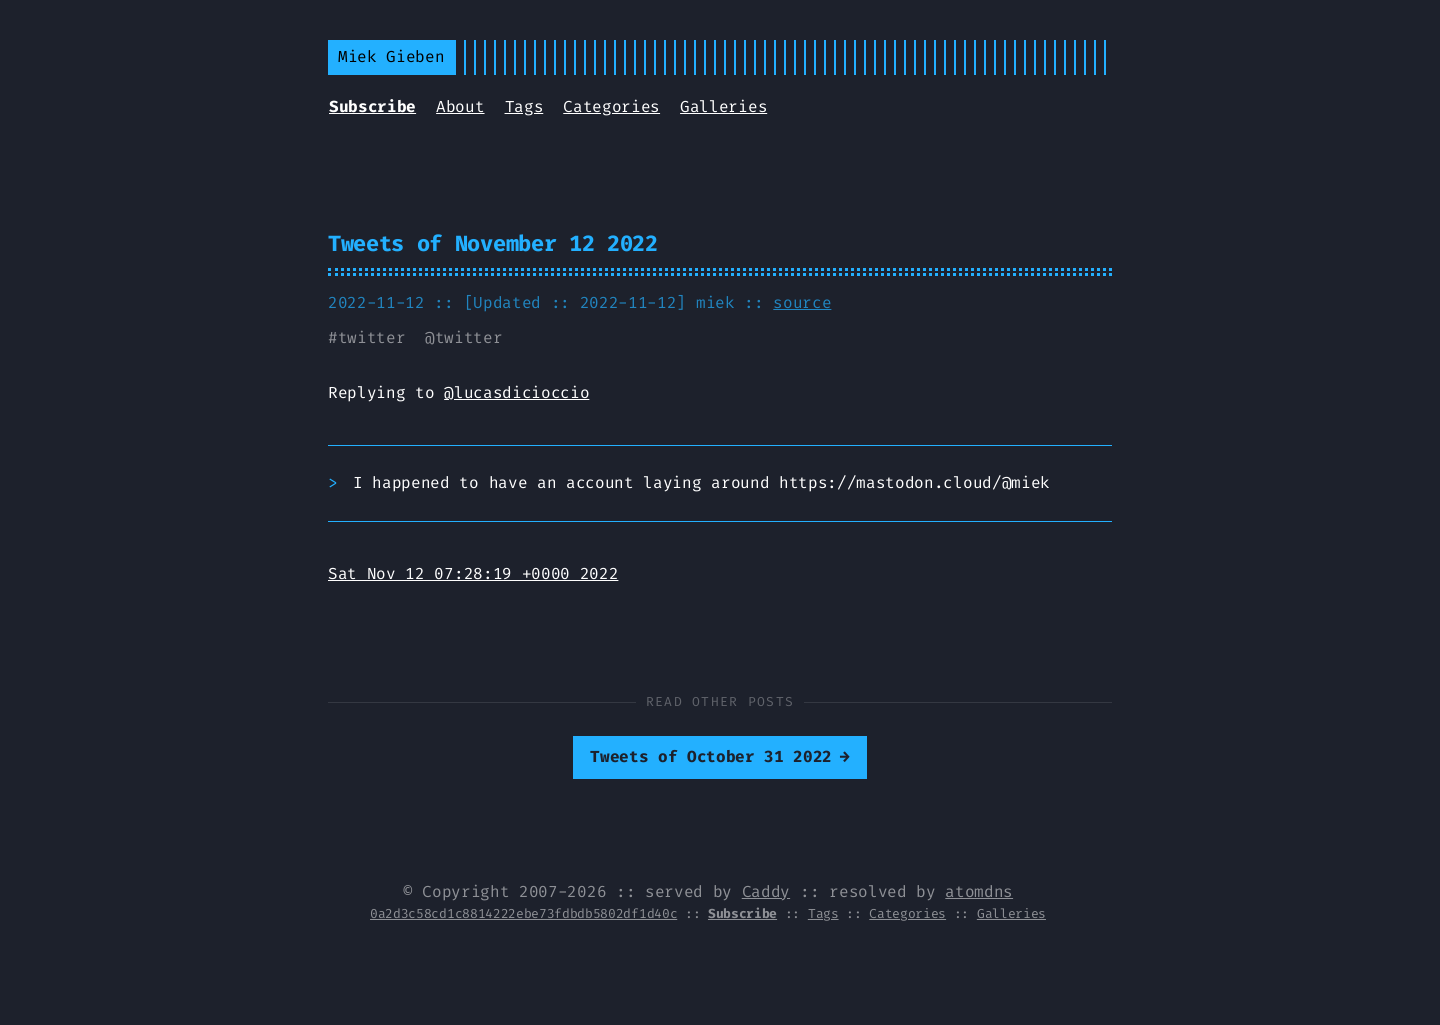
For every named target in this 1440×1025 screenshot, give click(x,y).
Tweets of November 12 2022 (493, 243)
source (802, 302)
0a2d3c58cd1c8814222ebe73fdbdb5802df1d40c (523, 913)
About (460, 106)
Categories (611, 106)
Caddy (766, 891)
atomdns (979, 891)
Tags (524, 106)
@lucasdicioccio (516, 392)
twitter (372, 337)
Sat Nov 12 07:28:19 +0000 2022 (473, 573)
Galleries (723, 106)
